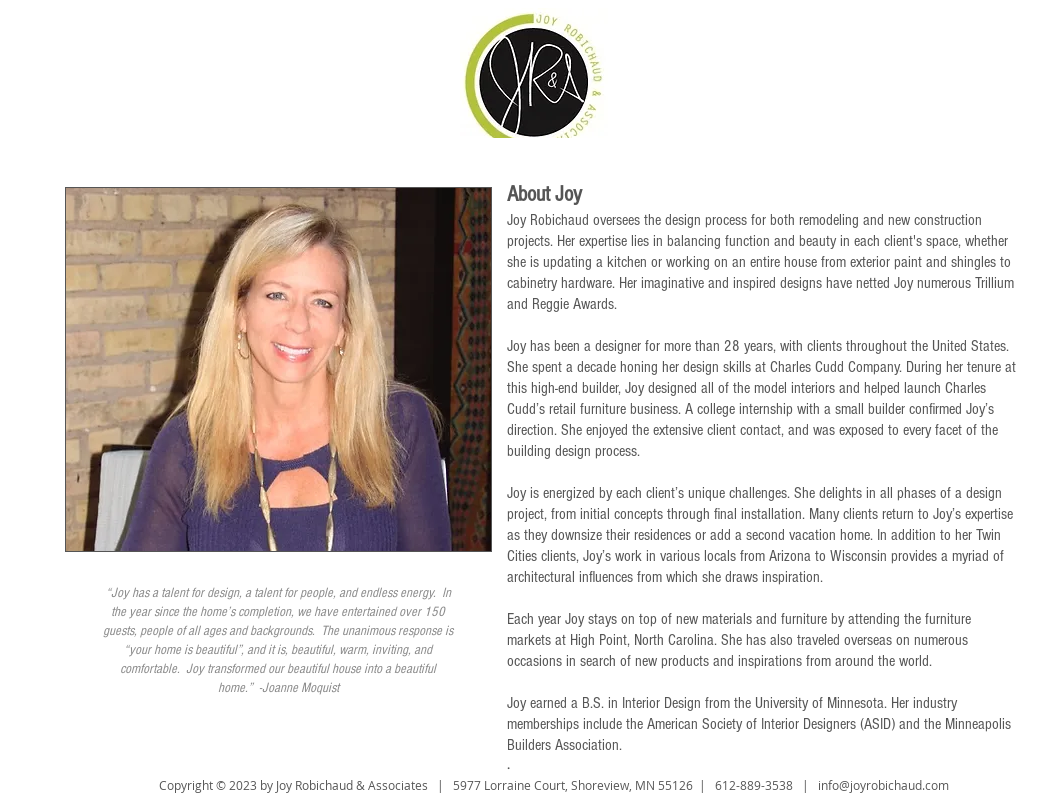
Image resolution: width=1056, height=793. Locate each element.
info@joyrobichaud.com (883, 785)
